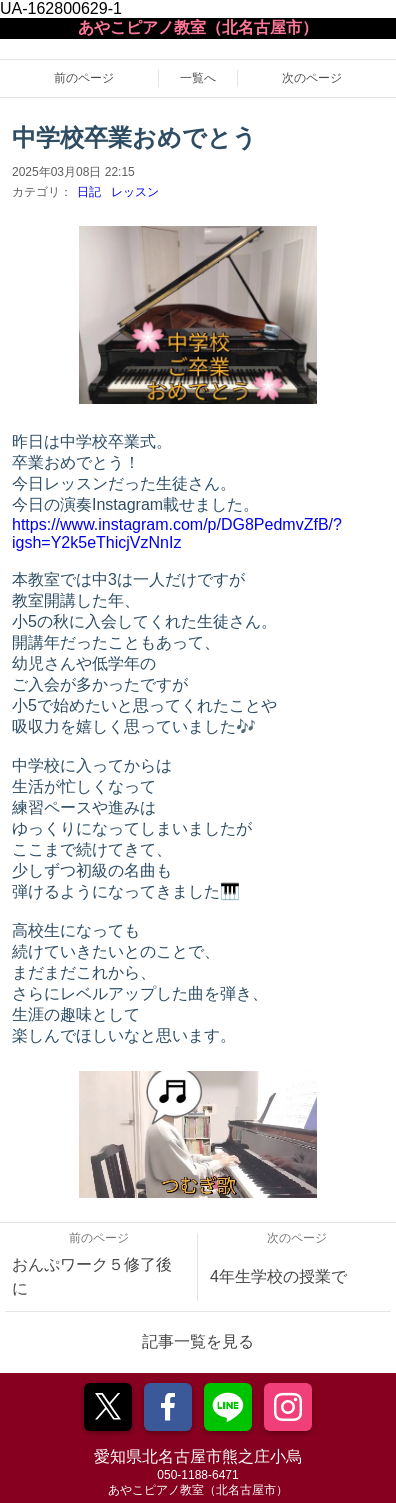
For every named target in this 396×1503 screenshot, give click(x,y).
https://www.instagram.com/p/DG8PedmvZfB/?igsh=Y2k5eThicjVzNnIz (177, 533)
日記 (89, 192)
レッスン (135, 192)
